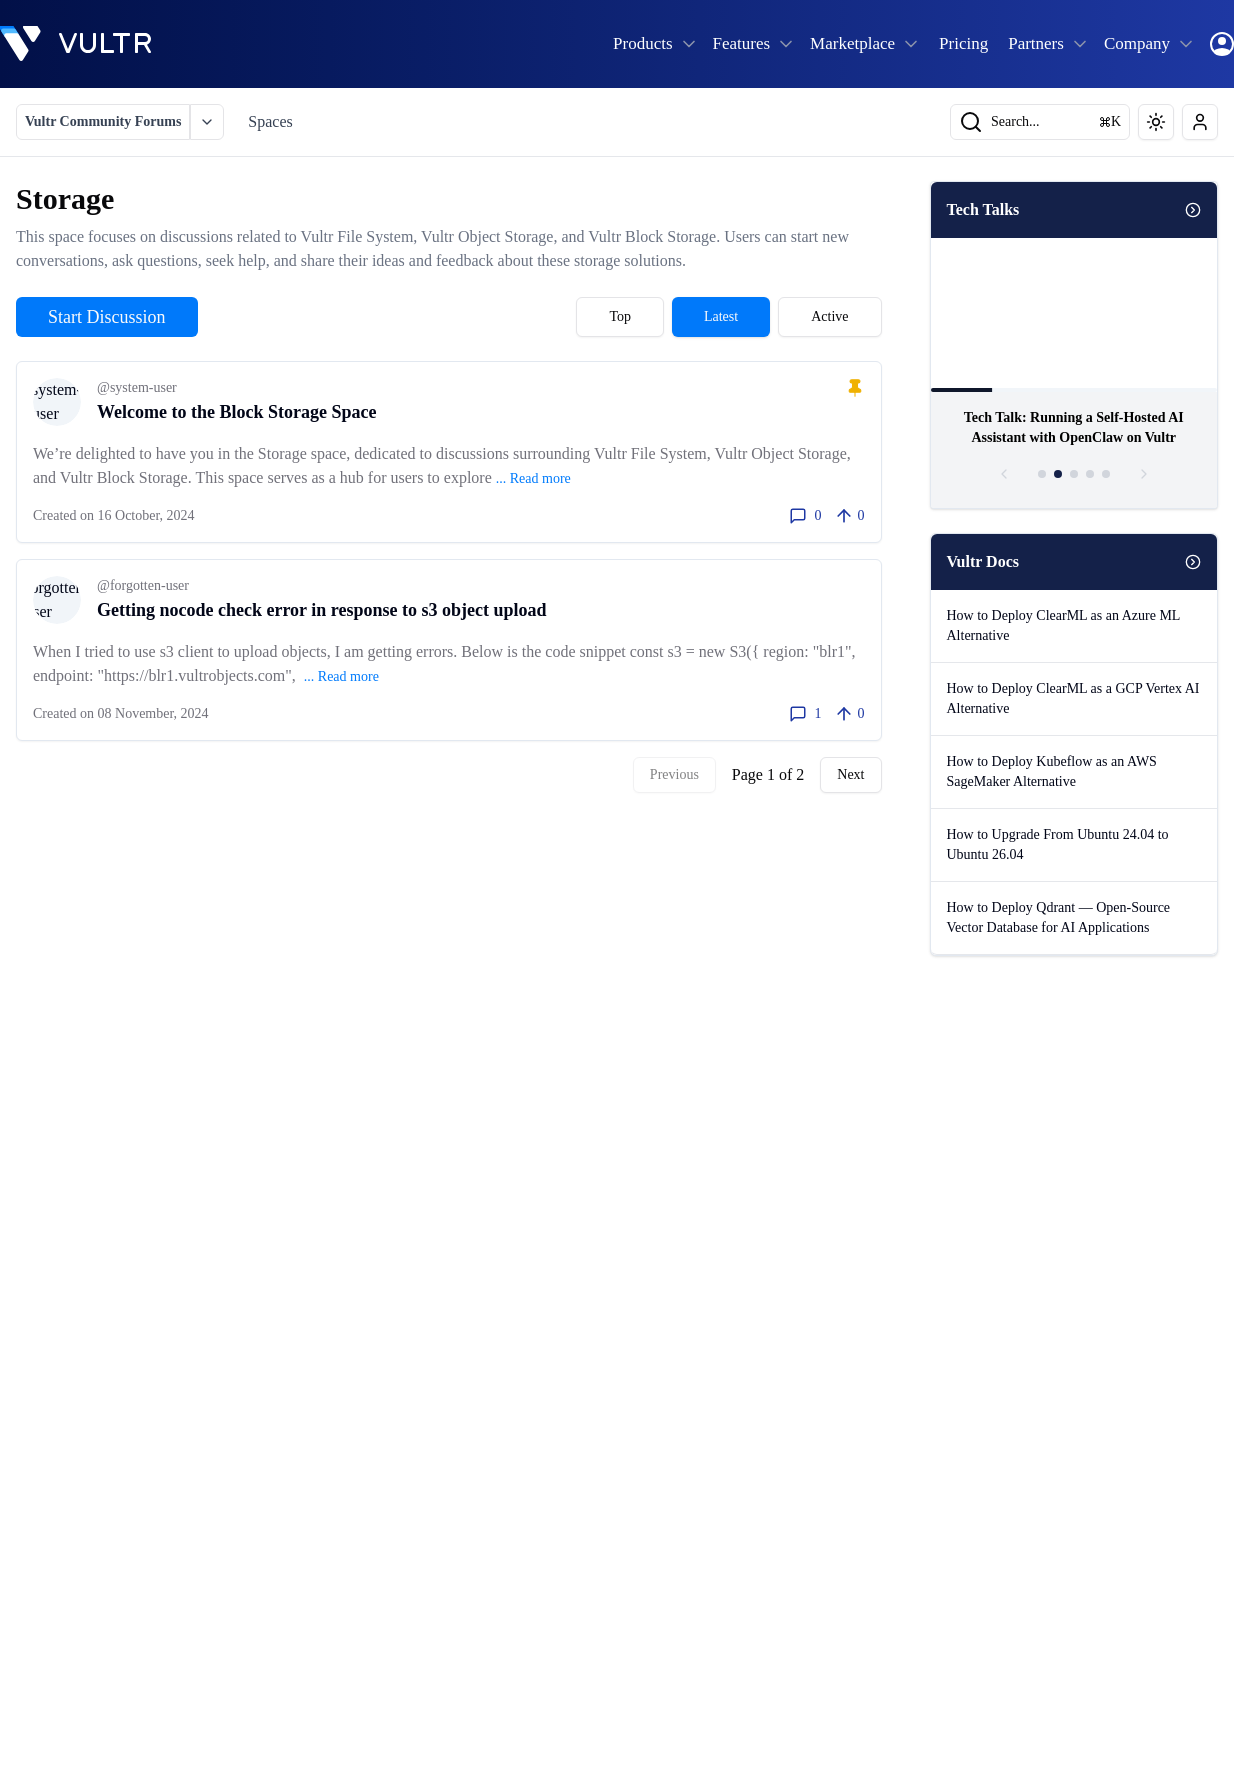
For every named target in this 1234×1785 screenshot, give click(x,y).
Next (850, 774)
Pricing (963, 43)
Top (620, 316)
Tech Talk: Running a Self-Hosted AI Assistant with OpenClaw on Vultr (1074, 427)
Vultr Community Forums (103, 121)
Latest (721, 316)
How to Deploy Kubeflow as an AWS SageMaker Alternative (1052, 771)
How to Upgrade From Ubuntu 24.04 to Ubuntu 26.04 (1058, 844)
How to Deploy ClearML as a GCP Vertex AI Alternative (1073, 698)
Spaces (270, 121)
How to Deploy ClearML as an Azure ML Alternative (1064, 625)
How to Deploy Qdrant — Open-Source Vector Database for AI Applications (1059, 917)
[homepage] (76, 44)
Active (829, 316)
